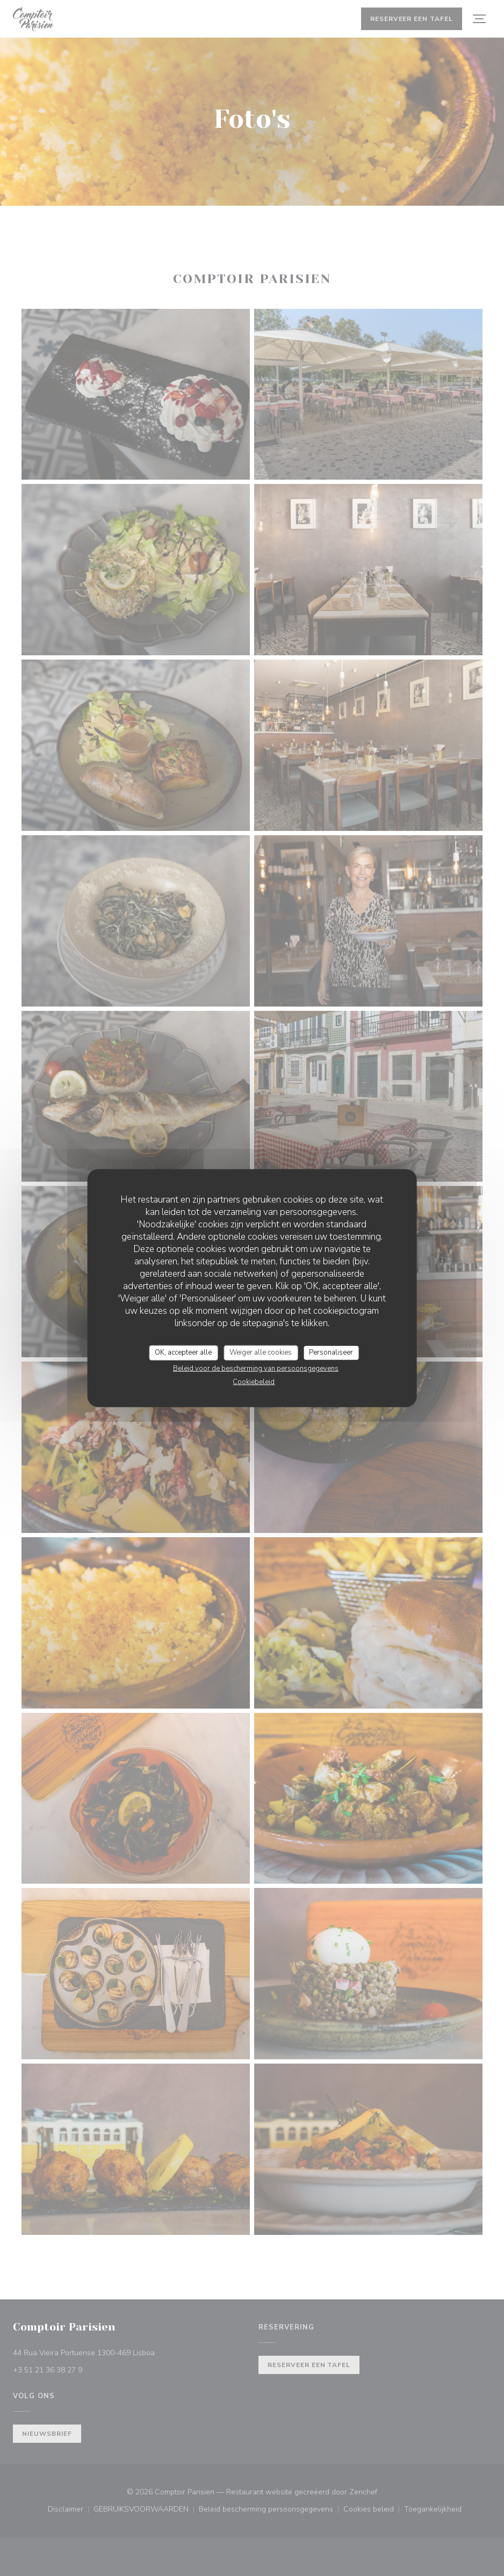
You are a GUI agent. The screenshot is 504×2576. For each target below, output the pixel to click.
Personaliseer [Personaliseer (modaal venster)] (331, 1352)
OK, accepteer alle (183, 1352)
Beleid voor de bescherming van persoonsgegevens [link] (256, 1368)
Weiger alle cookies (260, 1352)
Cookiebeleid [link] (254, 1381)
